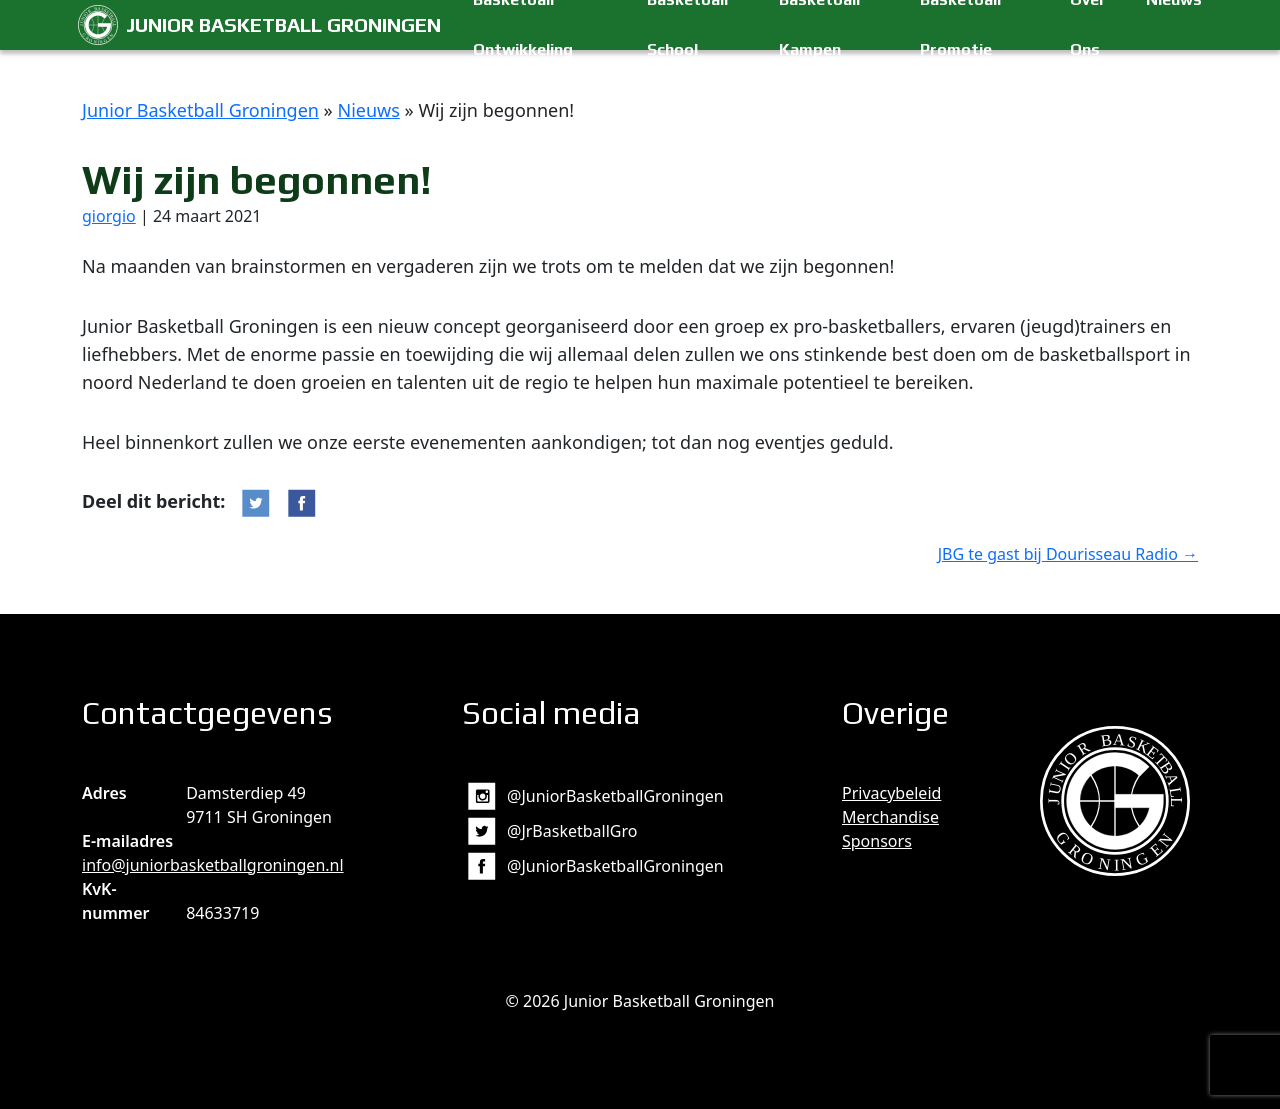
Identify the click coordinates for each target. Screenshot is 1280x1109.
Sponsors (877, 841)
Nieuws (368, 110)
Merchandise (890, 817)
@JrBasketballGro (572, 831)
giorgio (109, 216)
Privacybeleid (891, 793)
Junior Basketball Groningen (283, 24)
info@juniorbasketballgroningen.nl (213, 865)
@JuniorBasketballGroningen (615, 796)
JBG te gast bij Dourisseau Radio (1068, 554)
